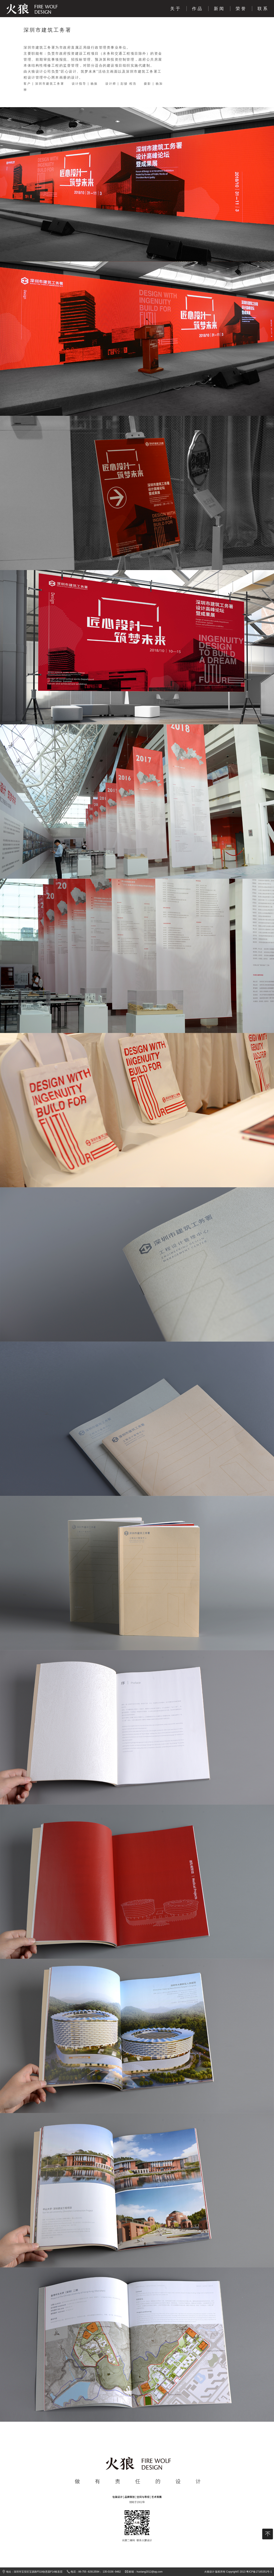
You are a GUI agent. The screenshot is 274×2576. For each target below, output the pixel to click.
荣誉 (241, 8)
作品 (197, 8)
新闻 (219, 8)
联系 (263, 8)
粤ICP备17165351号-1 (259, 2571)
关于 (175, 8)
